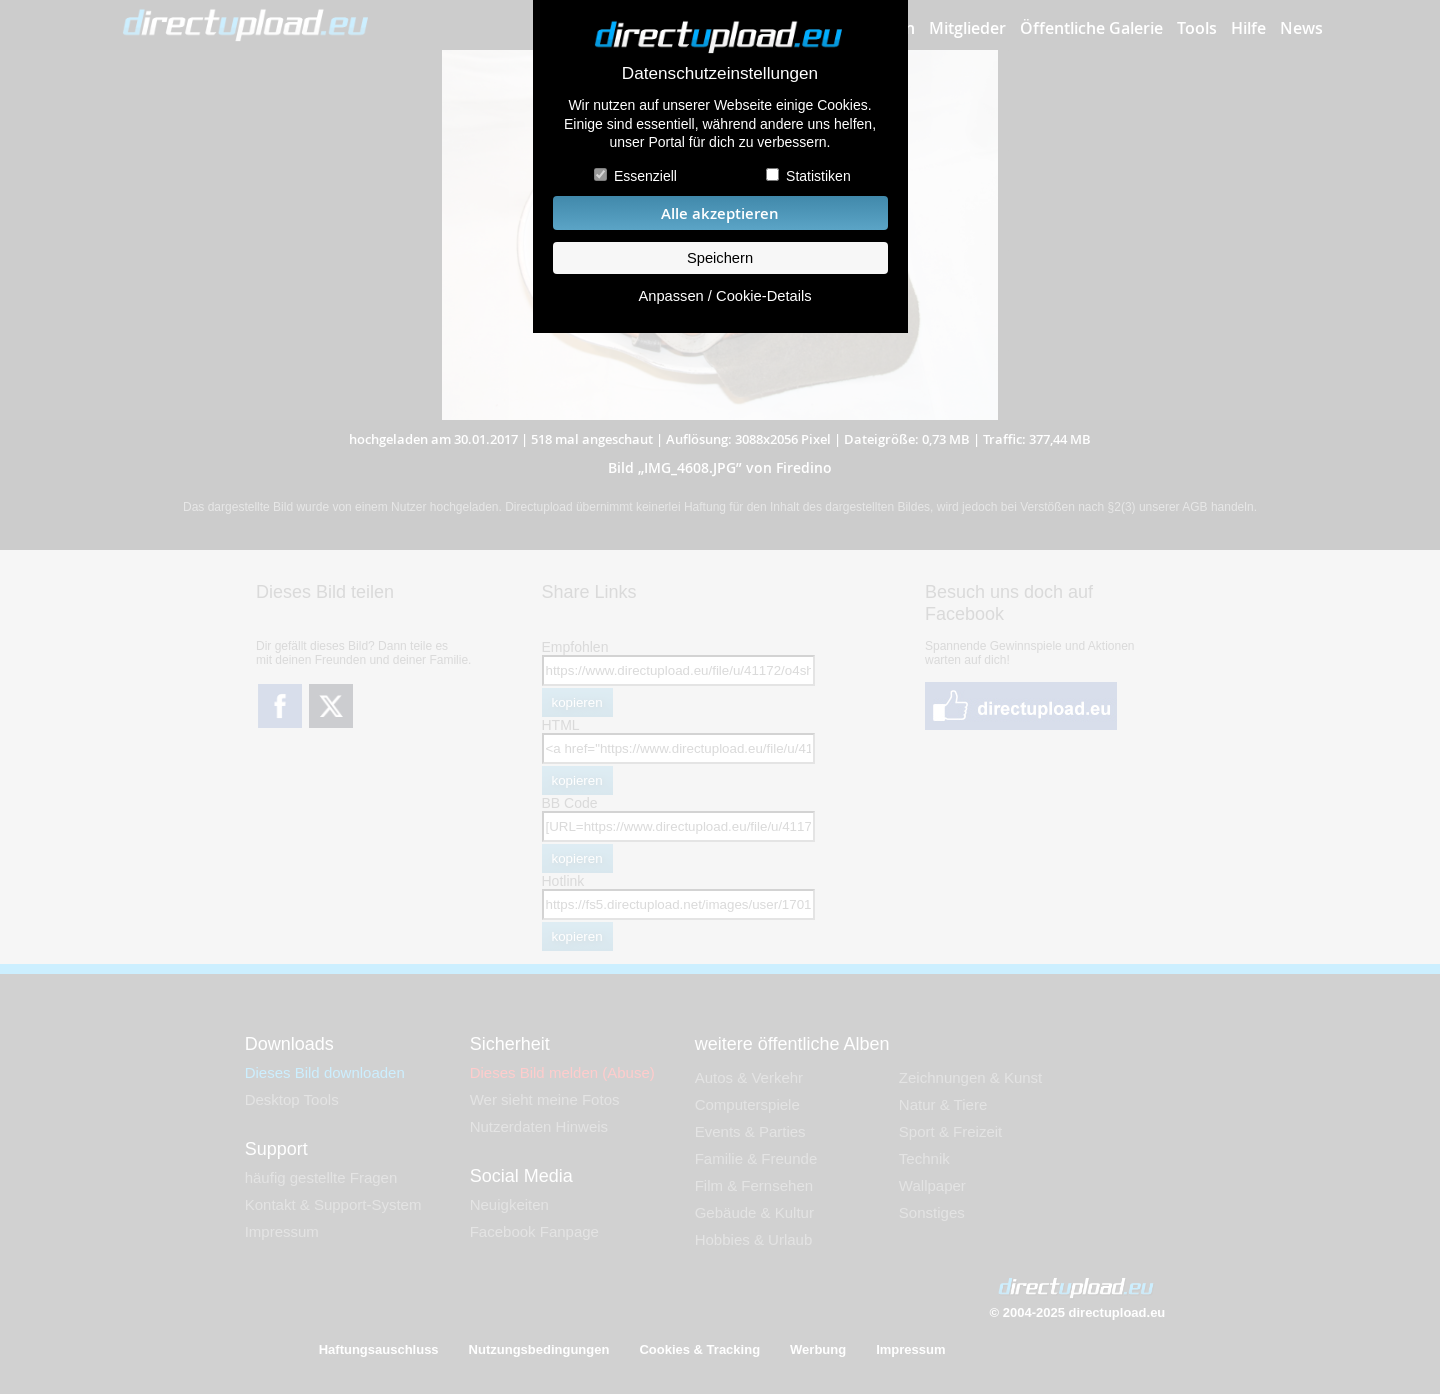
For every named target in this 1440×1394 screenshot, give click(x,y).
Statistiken (818, 176)
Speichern (720, 258)
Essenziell (645, 176)
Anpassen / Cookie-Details (724, 296)
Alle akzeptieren (720, 213)
